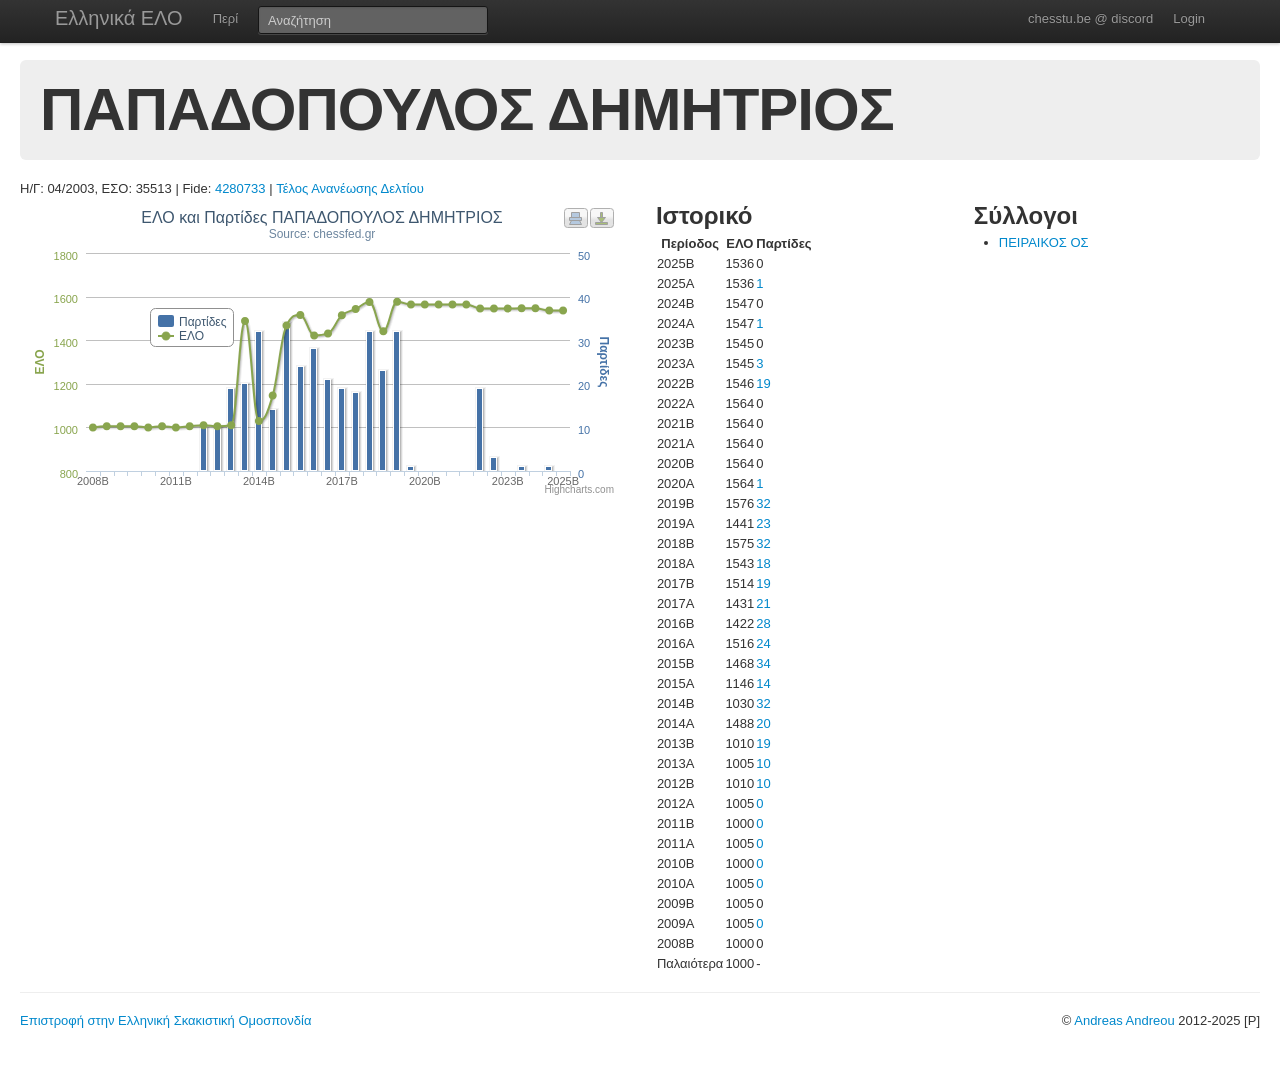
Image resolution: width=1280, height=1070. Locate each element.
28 (763, 623)
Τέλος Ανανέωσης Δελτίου (350, 188)
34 (763, 663)
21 (763, 603)
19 (763, 383)
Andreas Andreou (1124, 1020)
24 (763, 643)
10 (763, 763)
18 (763, 563)
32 (763, 503)
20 (763, 723)
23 (763, 523)
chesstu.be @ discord (1090, 18)
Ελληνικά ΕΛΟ (119, 18)
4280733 (240, 188)
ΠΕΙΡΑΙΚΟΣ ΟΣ (1044, 242)
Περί (225, 18)
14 (763, 683)
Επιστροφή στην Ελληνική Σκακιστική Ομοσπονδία (165, 1020)
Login (1189, 18)
